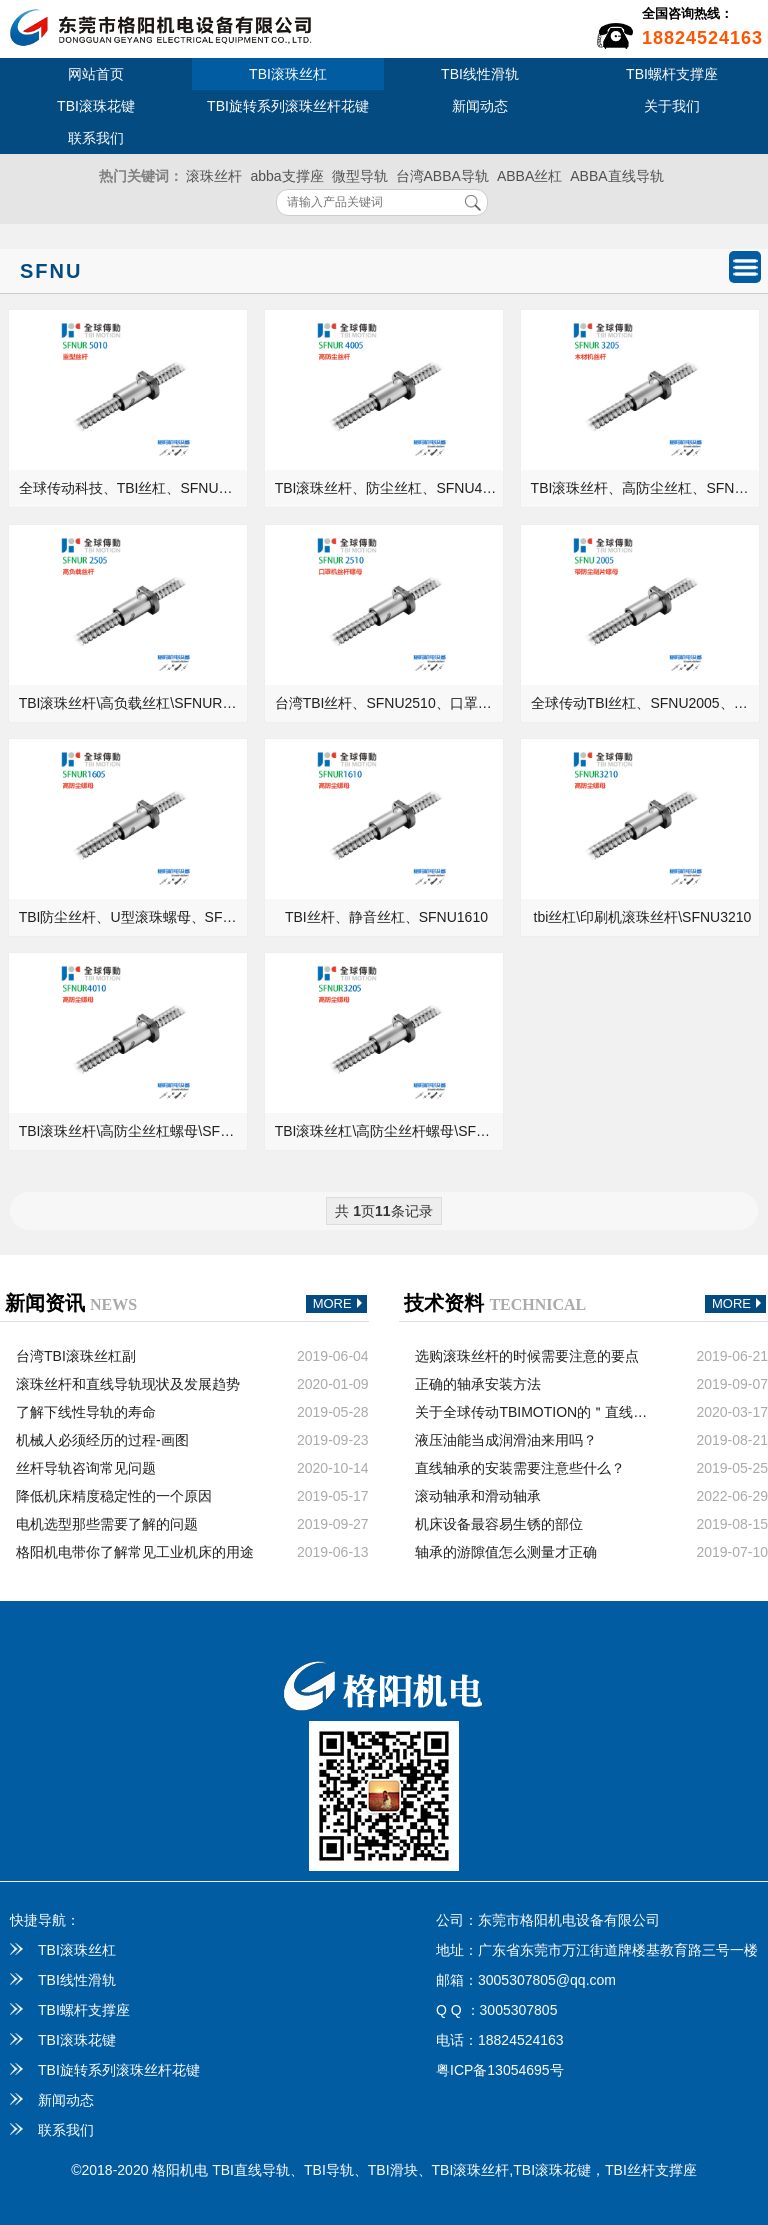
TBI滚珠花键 (96, 106)
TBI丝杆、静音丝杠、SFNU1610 (386, 917)
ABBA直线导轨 (616, 176)
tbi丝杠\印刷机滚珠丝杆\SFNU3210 (643, 917)
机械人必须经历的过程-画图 (102, 1440)
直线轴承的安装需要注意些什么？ (520, 1468)
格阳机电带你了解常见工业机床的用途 (135, 1552)
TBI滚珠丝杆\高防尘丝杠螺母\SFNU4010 (134, 1131)
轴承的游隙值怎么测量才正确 (506, 1552)
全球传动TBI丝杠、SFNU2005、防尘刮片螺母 (646, 703)
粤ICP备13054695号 (500, 2070)
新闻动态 (480, 106)
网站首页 (96, 74)
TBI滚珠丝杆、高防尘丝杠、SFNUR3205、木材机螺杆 (646, 488)
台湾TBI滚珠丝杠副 (76, 1356)
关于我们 (672, 106)
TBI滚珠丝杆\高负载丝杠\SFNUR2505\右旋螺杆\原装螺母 (134, 703)
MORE (340, 1304)
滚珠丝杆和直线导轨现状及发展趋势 (128, 1384)
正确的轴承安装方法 (478, 1384)
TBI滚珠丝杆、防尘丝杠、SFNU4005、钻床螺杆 (390, 488)
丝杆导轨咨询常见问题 (86, 1468)
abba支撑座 (286, 176)
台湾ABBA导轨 (442, 176)
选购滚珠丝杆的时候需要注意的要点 (527, 1356)
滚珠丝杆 (214, 176)
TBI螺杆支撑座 (672, 74)
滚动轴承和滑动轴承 (478, 1496)
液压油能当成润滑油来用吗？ (506, 1440)
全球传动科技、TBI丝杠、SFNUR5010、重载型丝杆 (134, 488)
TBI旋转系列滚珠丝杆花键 (288, 106)
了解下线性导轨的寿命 (86, 1412)
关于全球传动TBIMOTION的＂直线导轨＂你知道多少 (535, 1412)
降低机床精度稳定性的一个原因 (114, 1496)
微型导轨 (360, 176)
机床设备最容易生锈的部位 (499, 1524)
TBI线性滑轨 (480, 74)
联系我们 (96, 138)
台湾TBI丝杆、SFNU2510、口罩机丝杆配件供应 (390, 703)
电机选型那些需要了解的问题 (107, 1524)
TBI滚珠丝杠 (288, 74)
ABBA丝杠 (529, 176)
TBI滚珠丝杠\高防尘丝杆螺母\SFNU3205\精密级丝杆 (390, 1131)
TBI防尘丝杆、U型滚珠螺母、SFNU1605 (134, 917)
